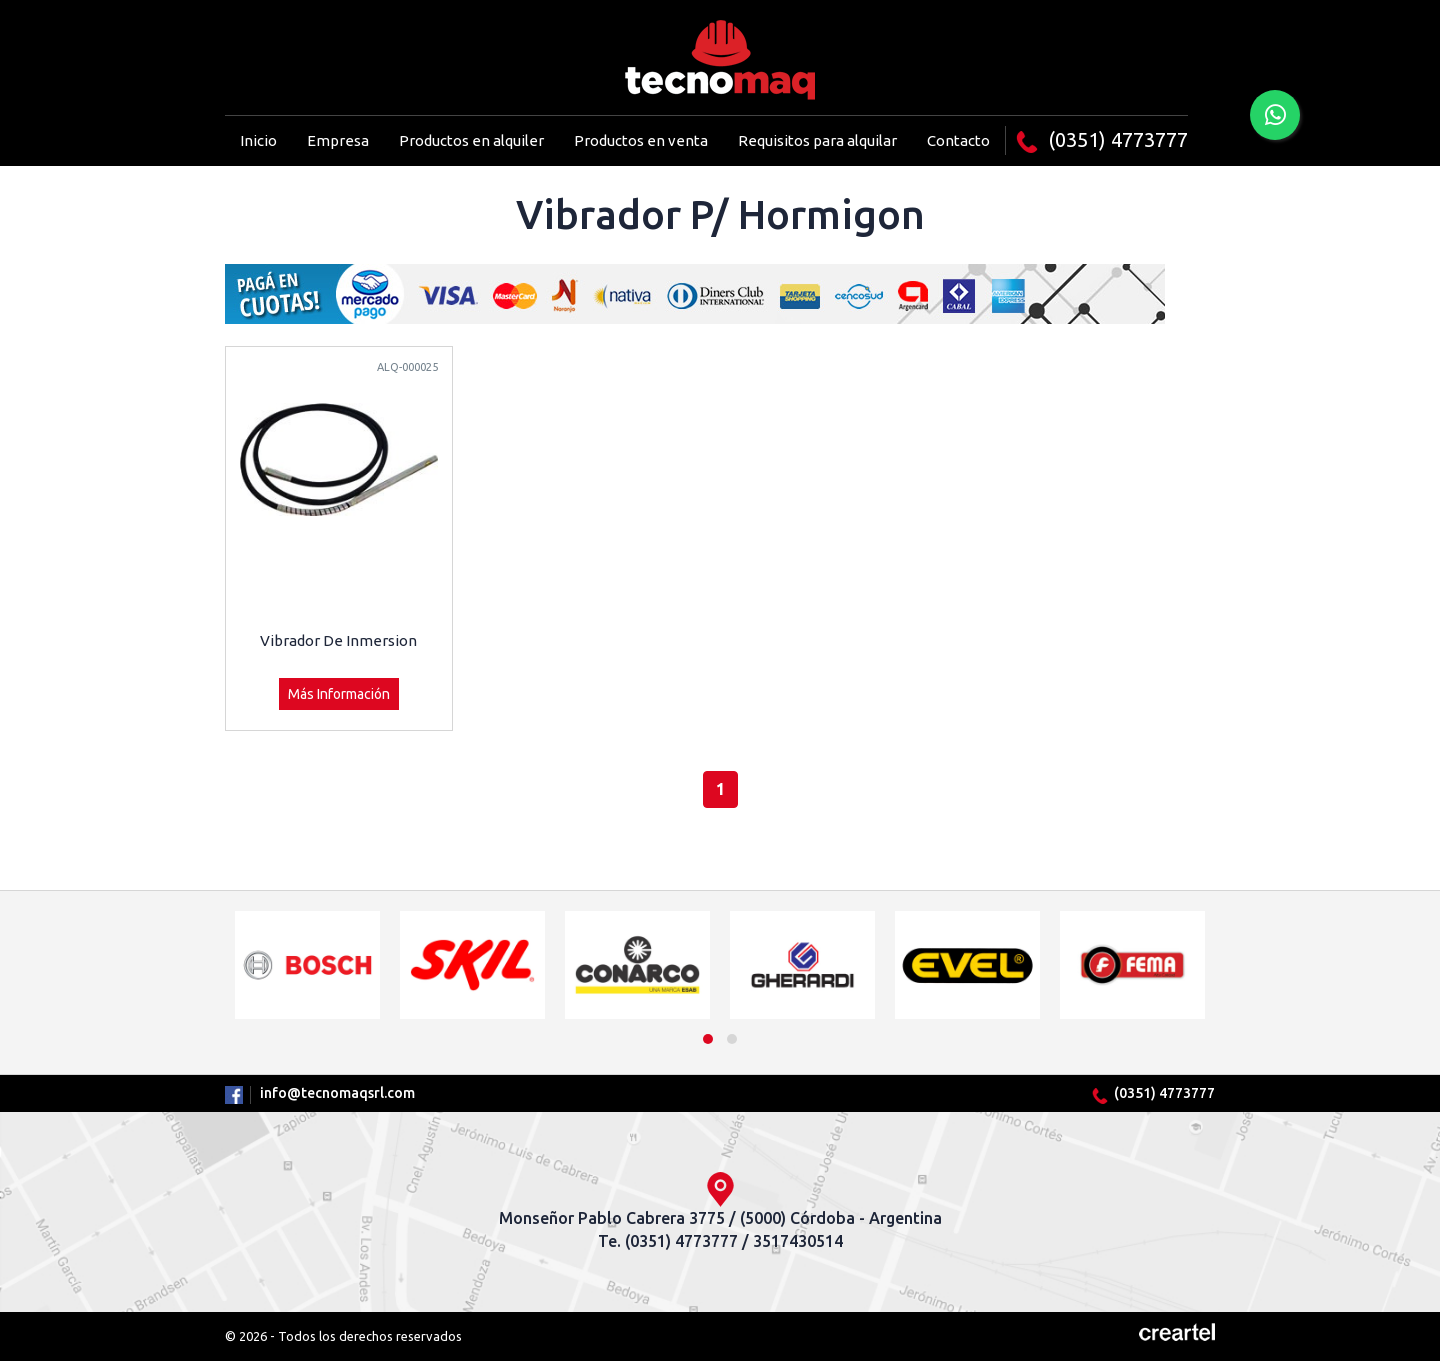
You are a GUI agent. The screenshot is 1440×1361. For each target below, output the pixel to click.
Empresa (338, 140)
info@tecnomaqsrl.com (337, 1093)
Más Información (339, 694)
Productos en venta (641, 140)
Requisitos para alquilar (817, 140)
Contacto (958, 140)
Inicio (258, 140)
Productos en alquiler (471, 140)
